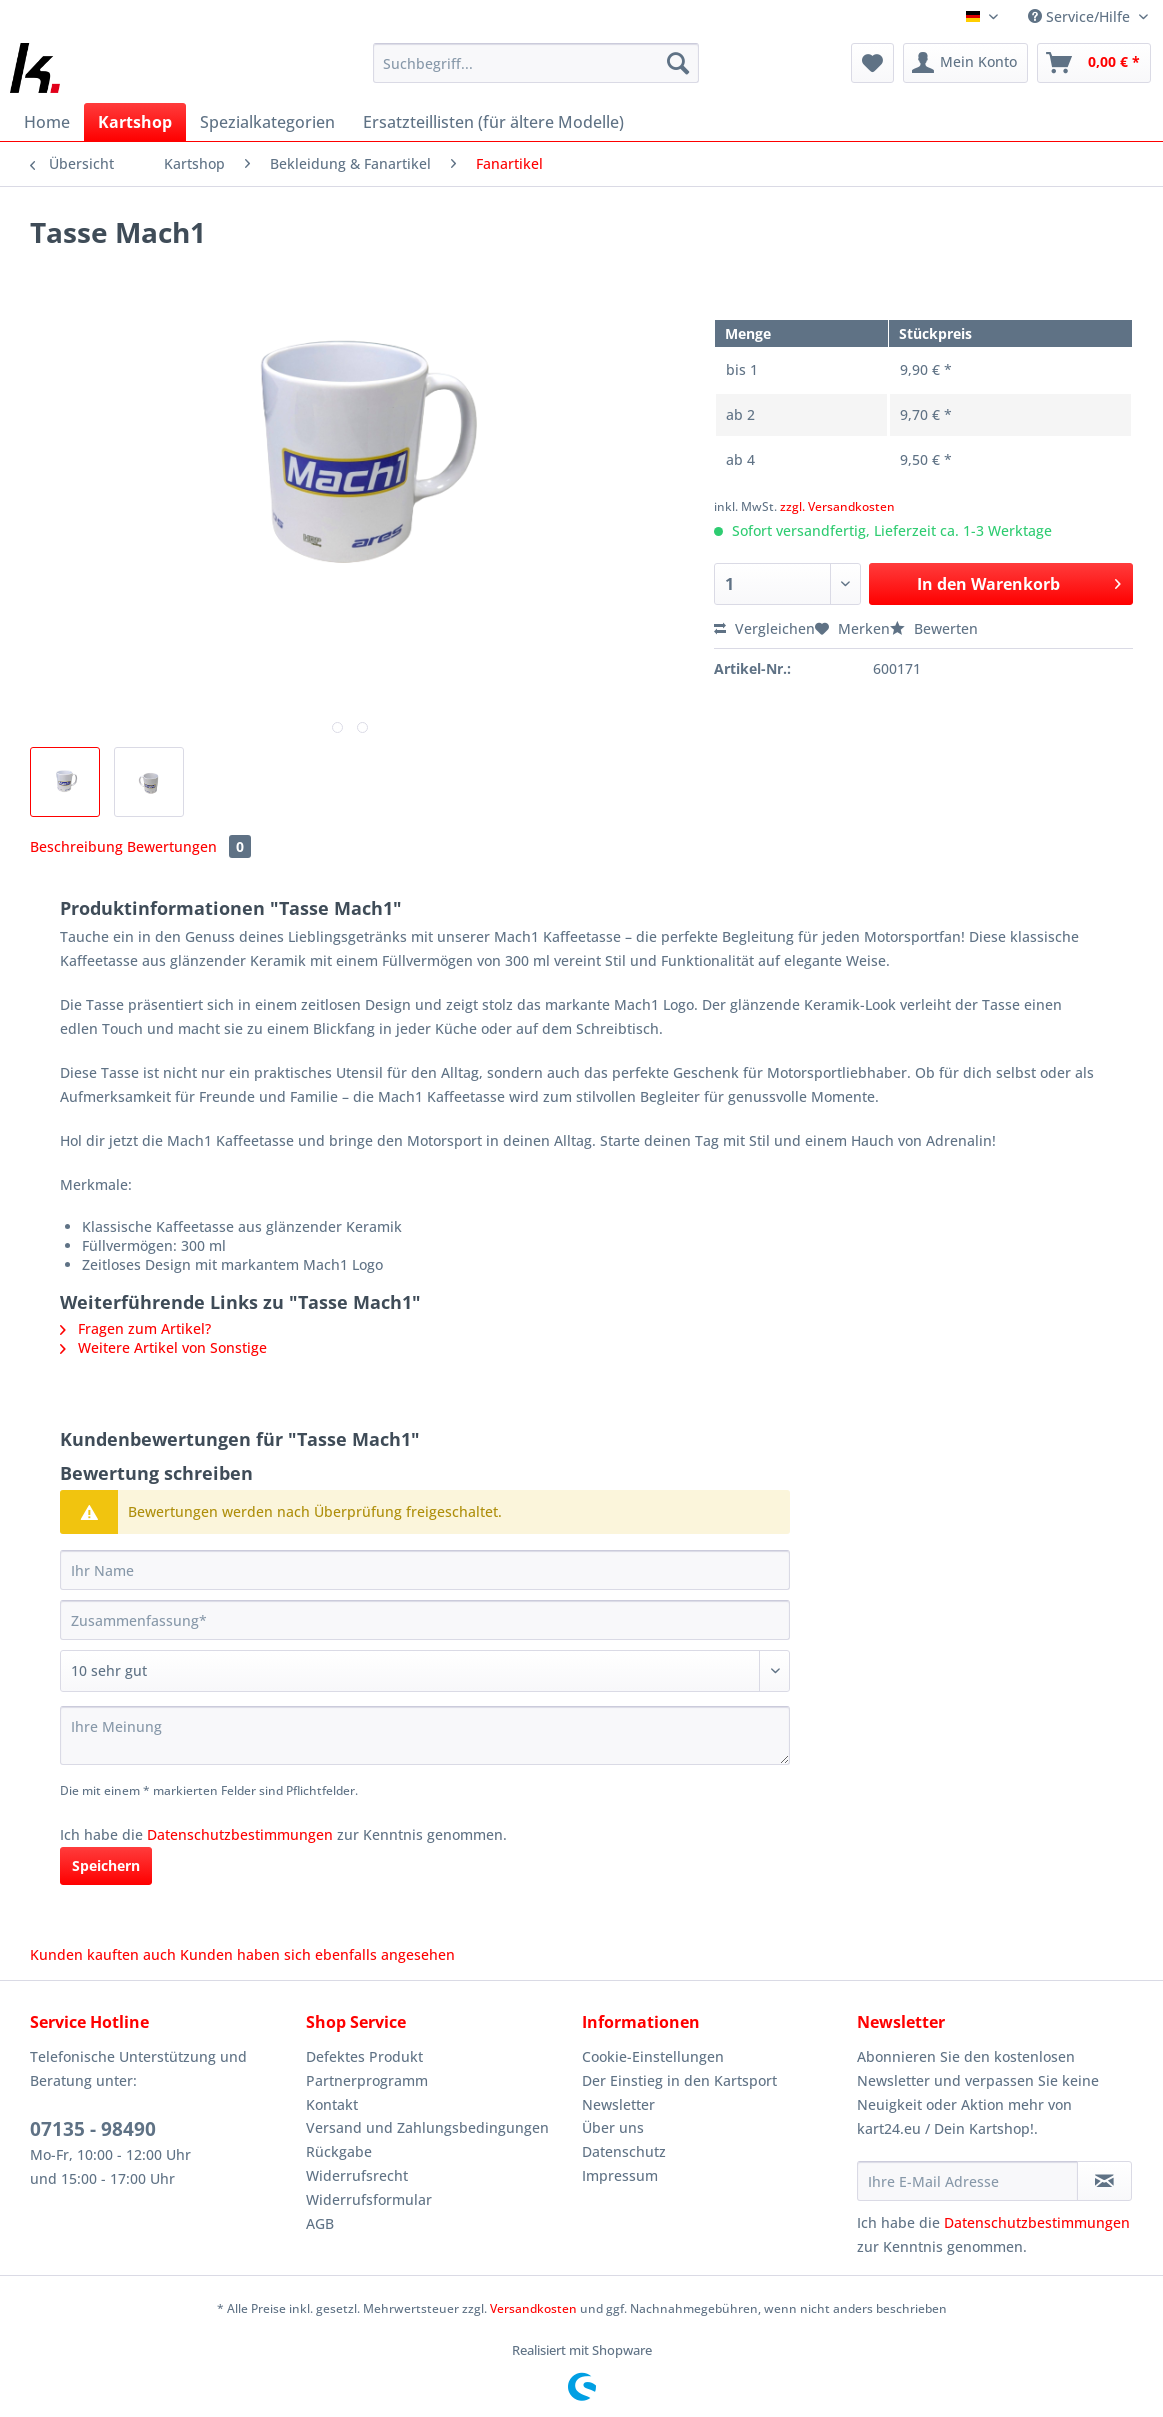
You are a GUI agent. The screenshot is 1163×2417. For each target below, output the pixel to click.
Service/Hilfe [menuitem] (1081, 16)
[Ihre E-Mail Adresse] (967, 2181)
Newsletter (618, 2104)
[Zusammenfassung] (425, 1620)
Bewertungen (189, 846)
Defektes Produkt (364, 2056)
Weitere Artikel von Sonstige (163, 1347)
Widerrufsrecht (357, 2175)
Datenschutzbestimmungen (240, 1834)
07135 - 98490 (93, 2129)
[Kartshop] (135, 122)
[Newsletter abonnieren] (1104, 2181)
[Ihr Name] (425, 1570)
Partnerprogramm (367, 2080)
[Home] (47, 122)
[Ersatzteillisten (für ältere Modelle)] (493, 122)
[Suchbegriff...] (536, 63)
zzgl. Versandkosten (837, 506)
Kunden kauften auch (103, 1954)
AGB (320, 2223)
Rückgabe (339, 2151)
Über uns (613, 2127)
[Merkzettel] (872, 63)
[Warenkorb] (1094, 63)
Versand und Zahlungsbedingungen (427, 2127)
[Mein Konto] (965, 63)
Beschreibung (76, 846)
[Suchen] (678, 63)
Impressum (620, 2175)
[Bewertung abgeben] (425, 1671)
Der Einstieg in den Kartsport (679, 2080)
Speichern (106, 1865)
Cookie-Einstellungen (653, 2056)
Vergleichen (764, 628)
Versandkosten (533, 2308)
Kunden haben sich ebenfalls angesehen (317, 1954)
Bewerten (934, 628)
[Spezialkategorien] (267, 122)
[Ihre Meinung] (425, 1735)
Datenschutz (624, 2151)
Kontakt (332, 2104)
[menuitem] (536, 72)
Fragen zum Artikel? (135, 1328)
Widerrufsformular (369, 2199)
